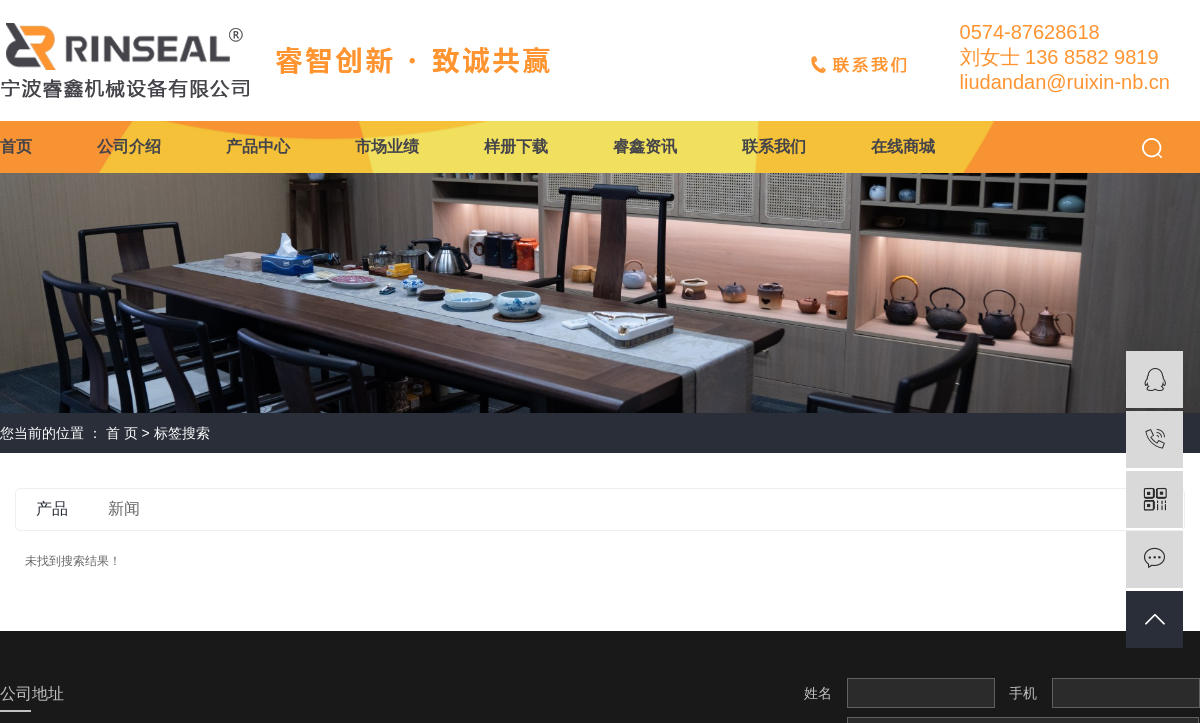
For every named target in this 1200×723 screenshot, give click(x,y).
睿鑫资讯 (645, 146)
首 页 (122, 433)
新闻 (124, 508)
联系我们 (774, 146)
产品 (52, 508)
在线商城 (903, 146)
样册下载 (516, 146)
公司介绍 (129, 146)
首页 (16, 146)
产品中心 (258, 146)
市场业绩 (387, 146)
